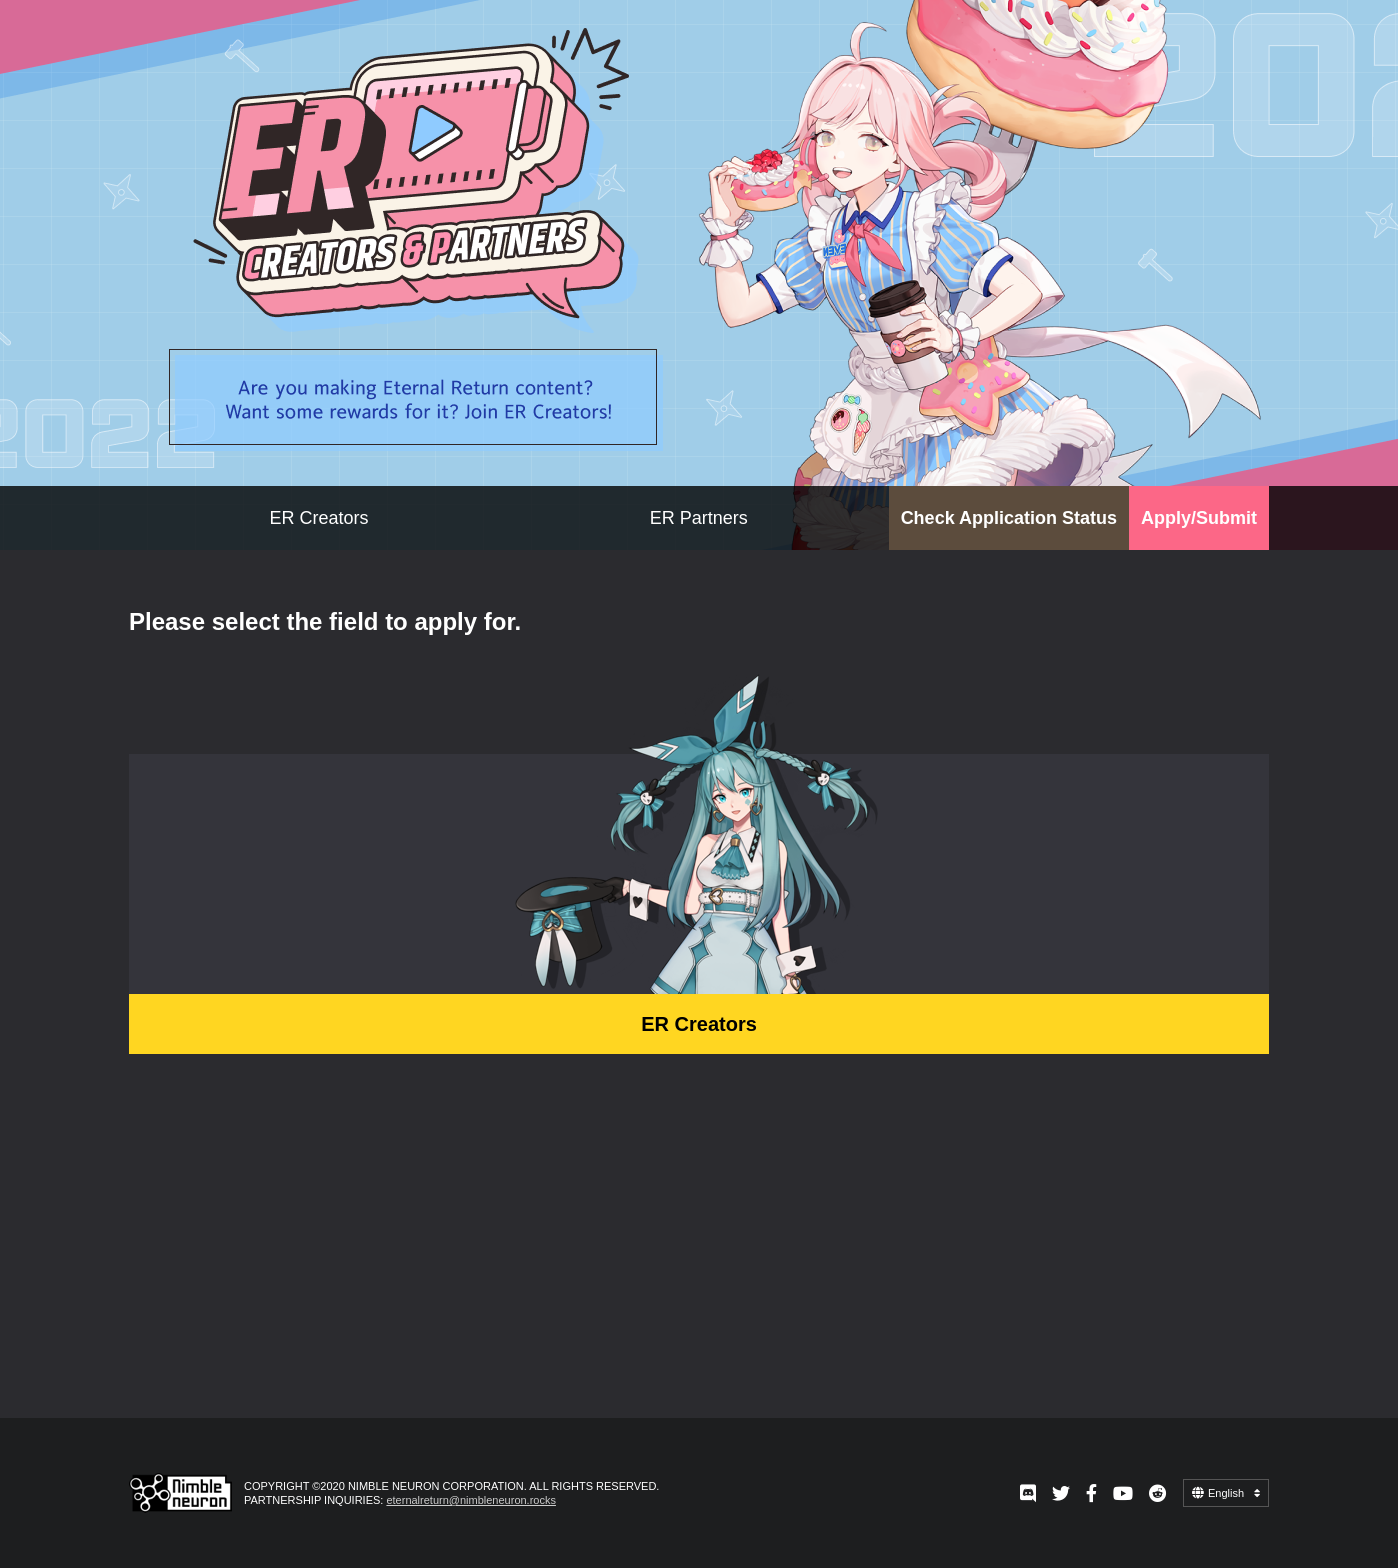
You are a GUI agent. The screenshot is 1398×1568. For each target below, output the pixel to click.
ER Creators (318, 518)
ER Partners (699, 518)
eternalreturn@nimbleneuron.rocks (471, 1500)
